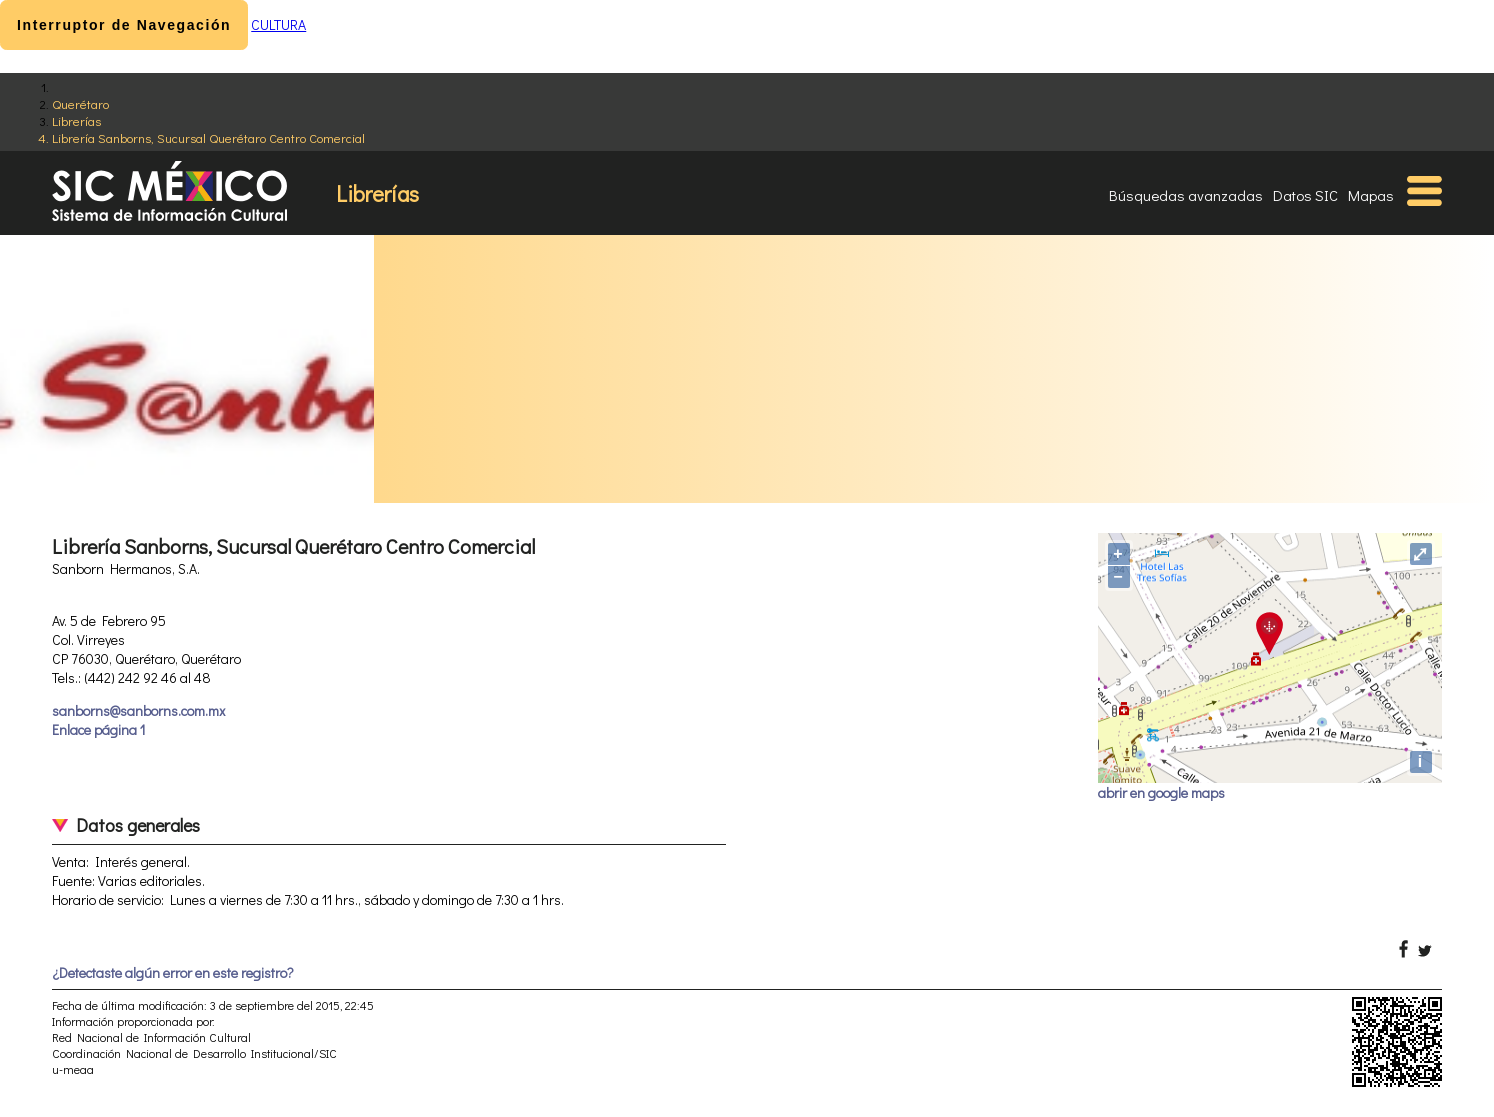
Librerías (76, 120)
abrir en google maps (1161, 792)
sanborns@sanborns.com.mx (138, 710)
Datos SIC (1305, 195)
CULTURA (278, 24)
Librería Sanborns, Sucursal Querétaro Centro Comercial (208, 137)
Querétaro (80, 103)
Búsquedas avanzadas (1186, 195)
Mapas (1371, 195)
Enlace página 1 (98, 729)
